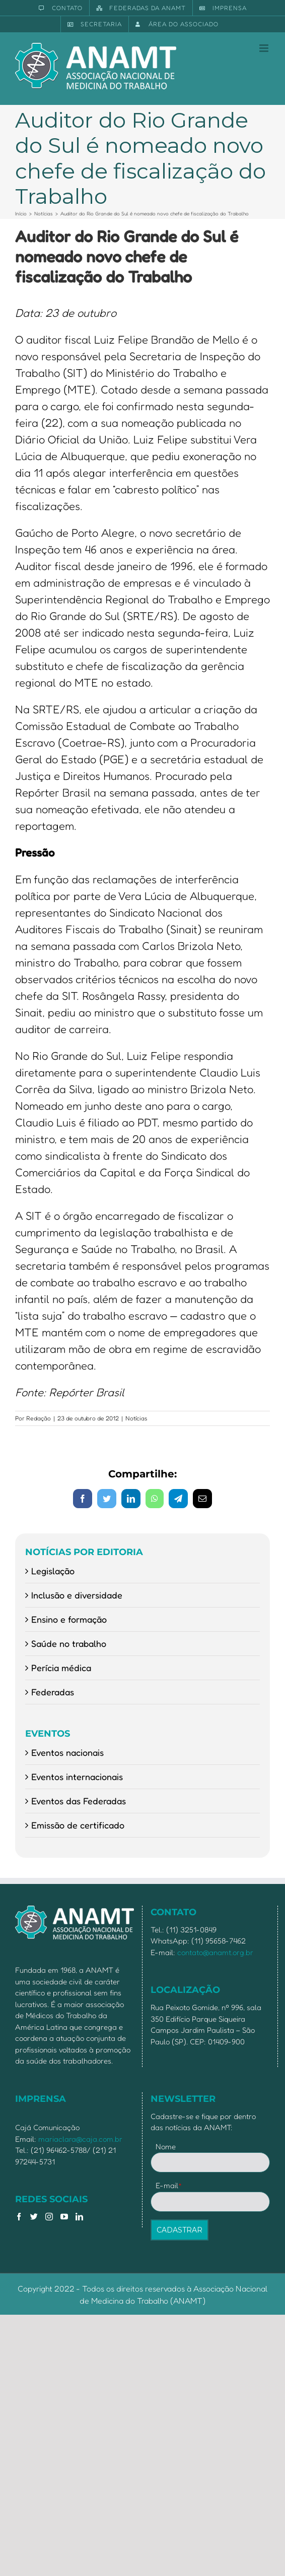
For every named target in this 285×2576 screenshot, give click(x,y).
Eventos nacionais (67, 1752)
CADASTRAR (179, 2230)
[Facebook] (19, 2216)
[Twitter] (34, 2216)
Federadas (52, 1691)
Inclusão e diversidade (76, 1594)
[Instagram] (49, 2216)
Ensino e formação (69, 1619)
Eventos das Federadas (78, 1800)
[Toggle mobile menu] (264, 48)
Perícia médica (61, 1667)
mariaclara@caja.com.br (80, 2139)
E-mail (169, 2185)
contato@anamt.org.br (215, 1952)
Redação (38, 1418)
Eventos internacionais (77, 1776)
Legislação (53, 1570)
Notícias (136, 1418)
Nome (166, 2146)
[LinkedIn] (79, 2216)
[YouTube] (64, 2216)
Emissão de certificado (77, 1824)
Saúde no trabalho (68, 1643)
